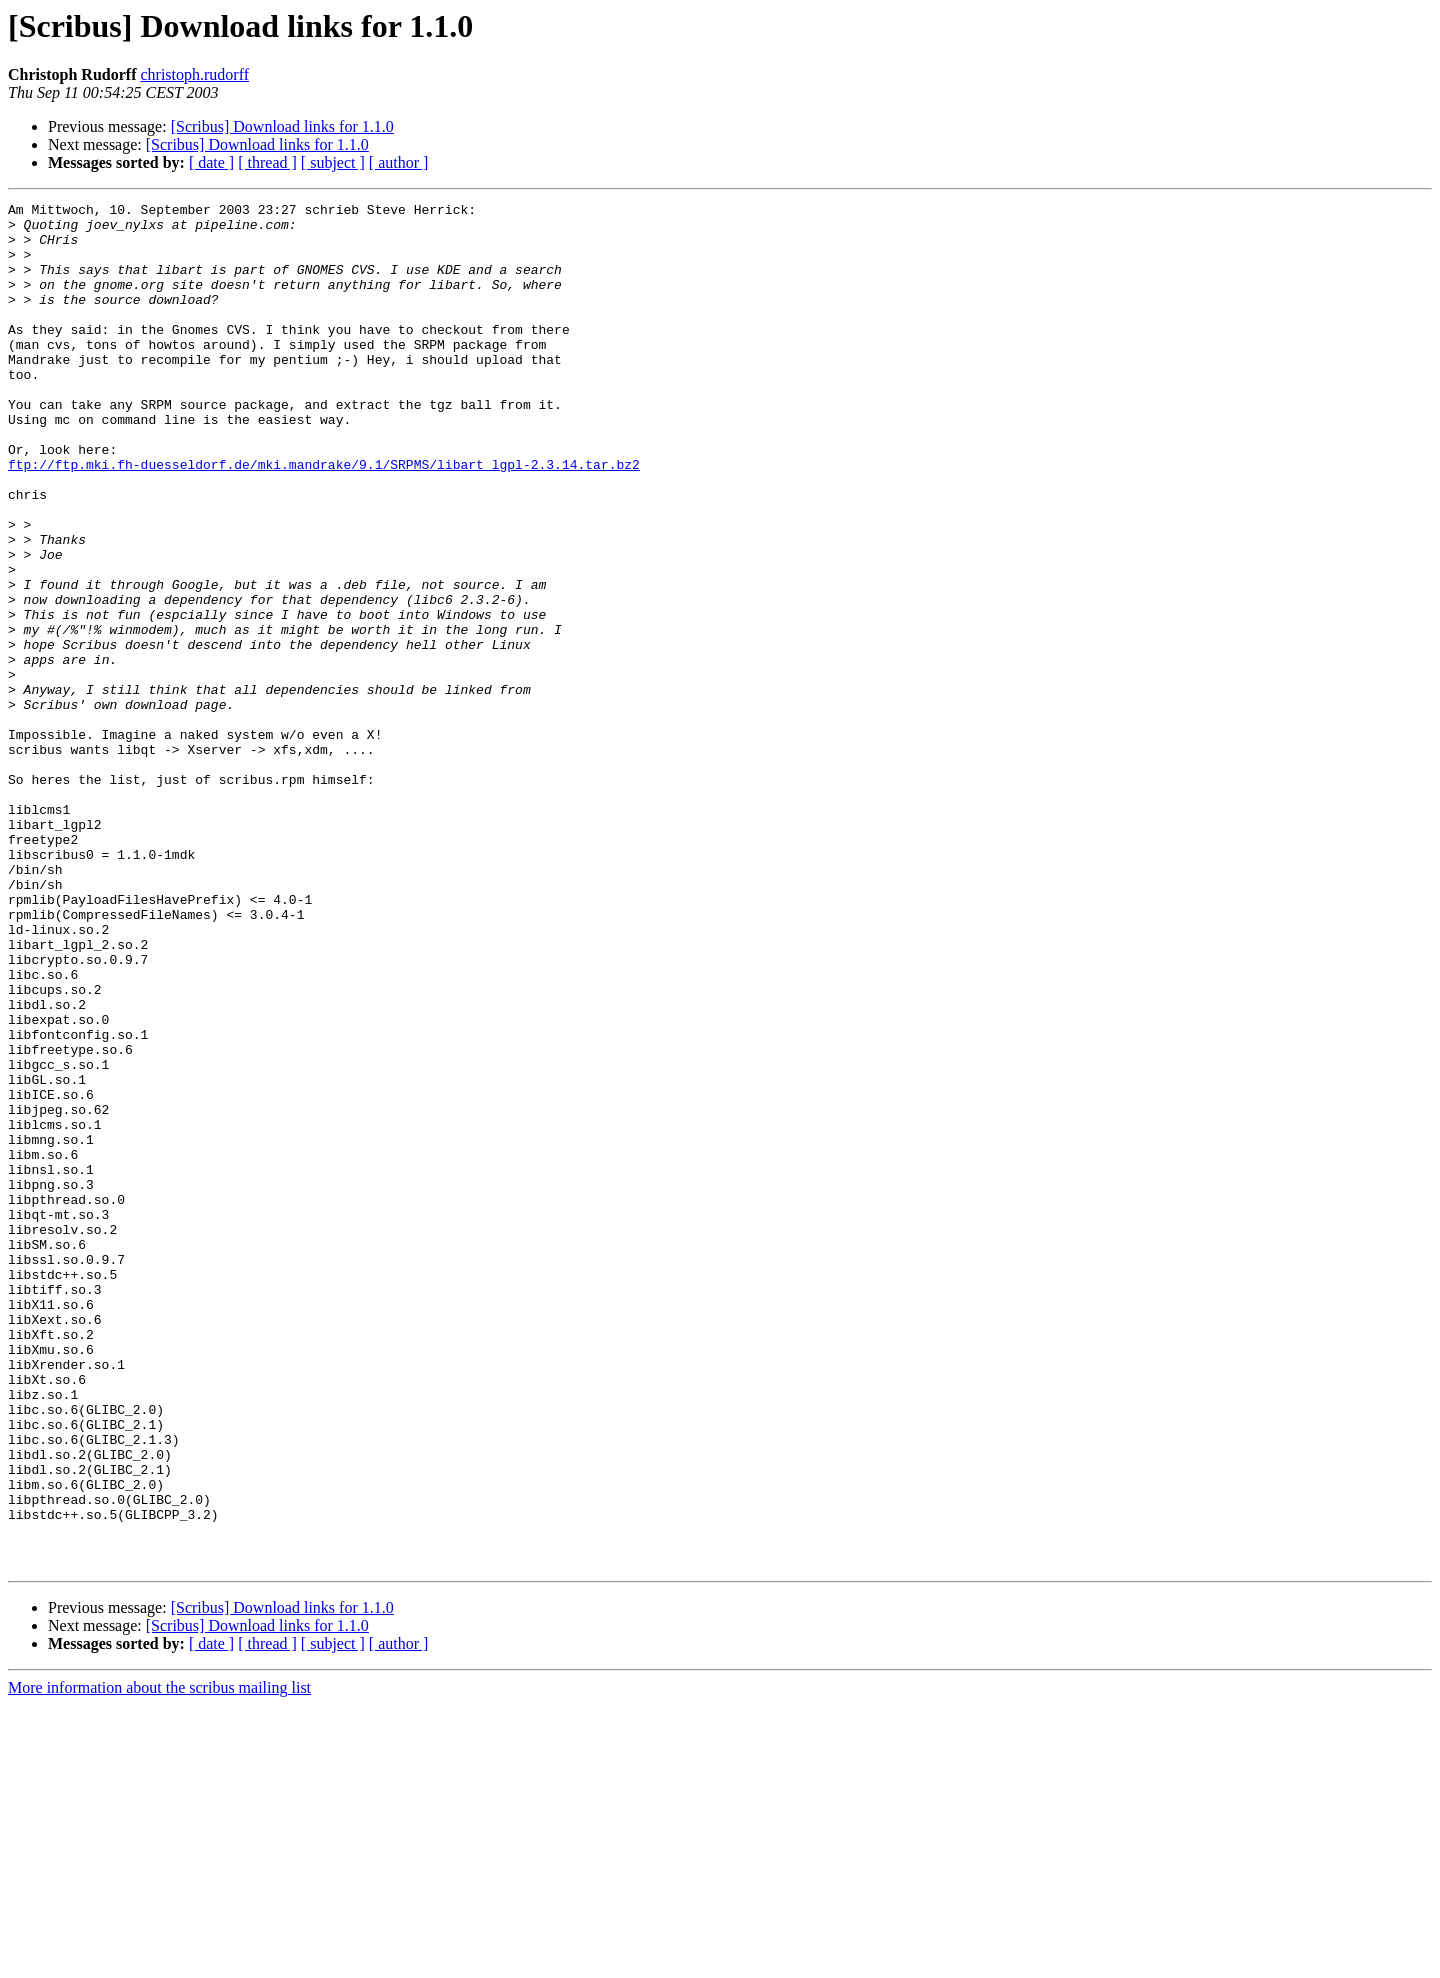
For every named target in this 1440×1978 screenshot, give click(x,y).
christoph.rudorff (194, 74)
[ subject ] (333, 162)
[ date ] (211, 162)
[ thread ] (267, 162)
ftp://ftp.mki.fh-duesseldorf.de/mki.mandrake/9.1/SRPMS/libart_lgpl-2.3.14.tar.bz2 (324, 518)
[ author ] (399, 162)
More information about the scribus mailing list (159, 1960)
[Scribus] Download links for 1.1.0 (282, 126)
